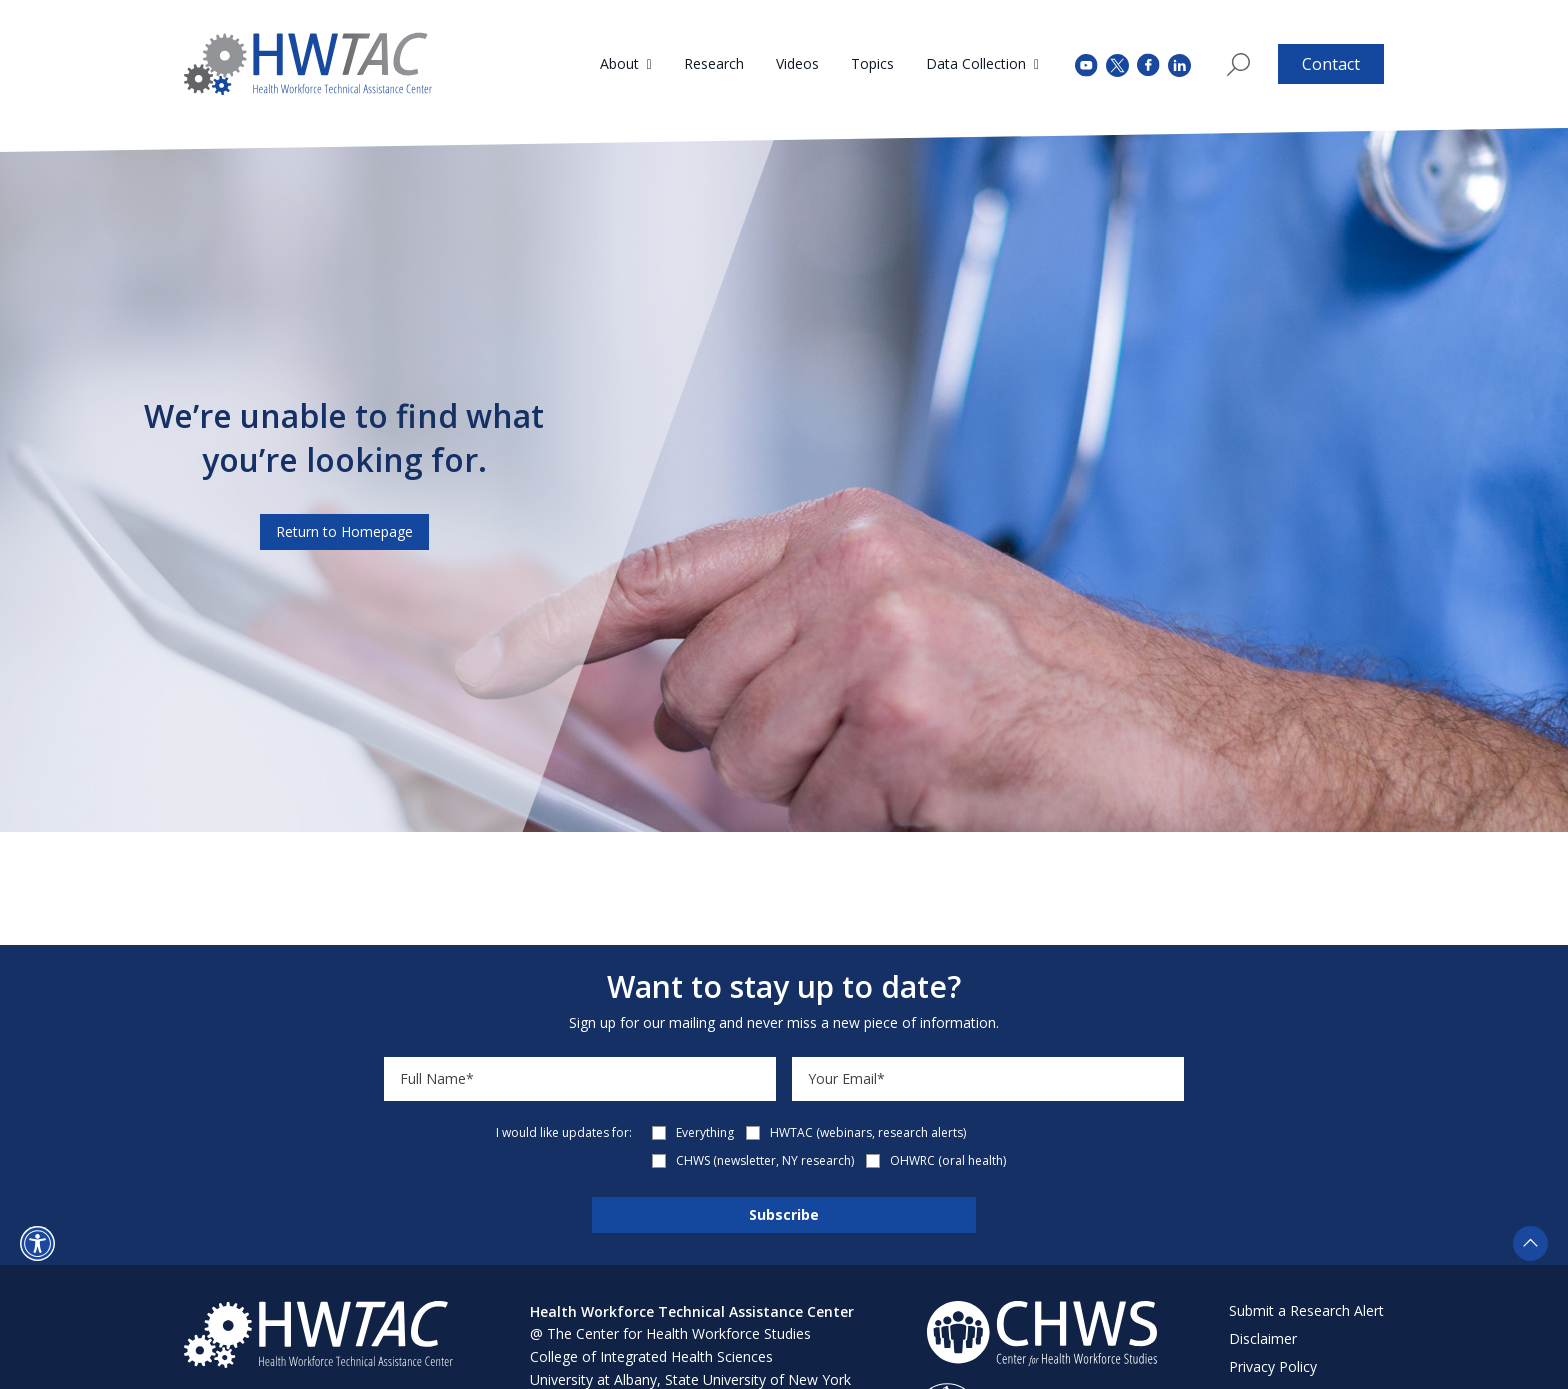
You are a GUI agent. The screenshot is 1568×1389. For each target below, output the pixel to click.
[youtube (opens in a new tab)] (1086, 63)
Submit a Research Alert (1306, 1310)
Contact (1331, 64)
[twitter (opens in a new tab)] (1117, 63)
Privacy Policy (1273, 1366)
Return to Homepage (344, 531)
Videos (797, 63)
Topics (872, 63)
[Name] (580, 1079)
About (619, 63)
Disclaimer (1263, 1338)
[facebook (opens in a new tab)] (1148, 64)
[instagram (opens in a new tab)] (1179, 63)
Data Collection (976, 63)
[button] (37, 1243)
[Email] (988, 1079)
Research (714, 63)
